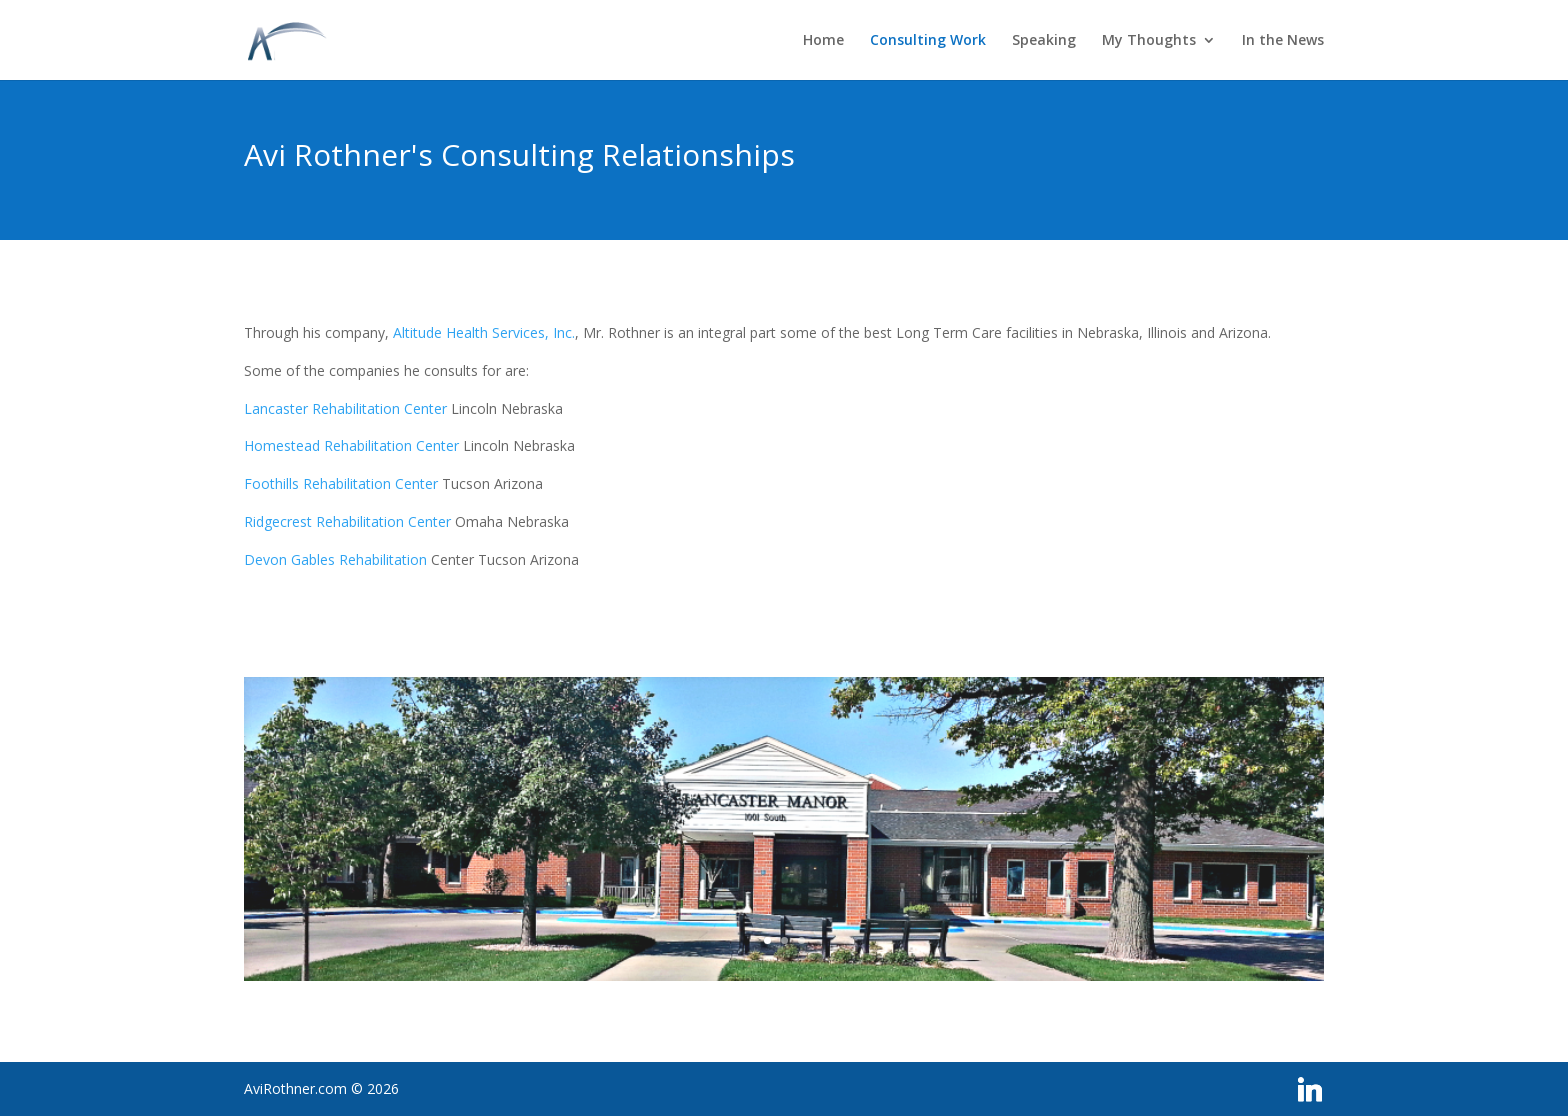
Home (823, 41)
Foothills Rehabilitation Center (341, 483)
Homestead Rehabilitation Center (351, 445)
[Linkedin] (1310, 1090)
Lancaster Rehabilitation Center (345, 408)
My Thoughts (1149, 41)
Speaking (1044, 41)
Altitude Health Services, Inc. (484, 332)
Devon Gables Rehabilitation (335, 559)
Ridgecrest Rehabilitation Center (347, 521)
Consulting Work (928, 41)
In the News (1283, 41)
